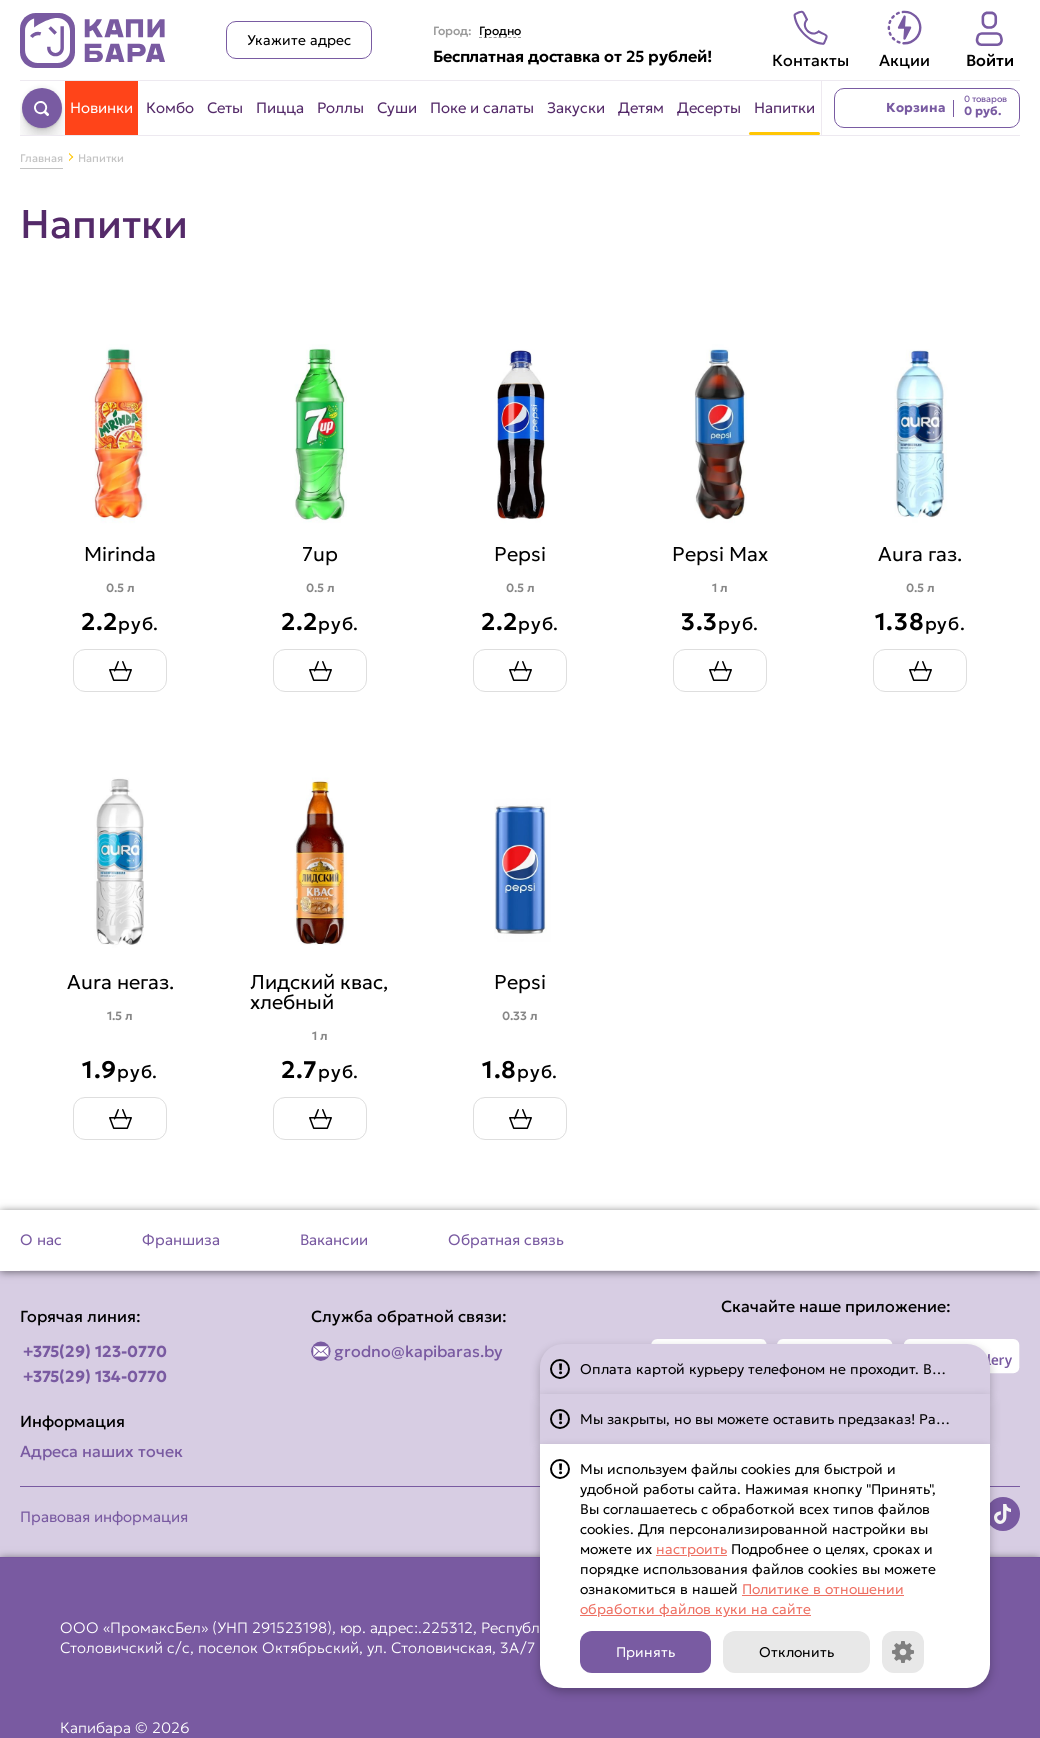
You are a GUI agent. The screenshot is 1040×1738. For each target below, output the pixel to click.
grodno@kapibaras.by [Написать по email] (418, 1351)
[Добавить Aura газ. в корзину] (920, 670)
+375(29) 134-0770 (95, 1376)
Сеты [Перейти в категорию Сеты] (225, 107)
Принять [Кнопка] (645, 1652)
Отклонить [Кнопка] (796, 1652)
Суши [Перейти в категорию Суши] (397, 107)
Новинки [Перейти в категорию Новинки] (101, 107)
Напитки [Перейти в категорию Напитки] (784, 107)
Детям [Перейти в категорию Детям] (641, 107)
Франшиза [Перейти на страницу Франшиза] (181, 1239)
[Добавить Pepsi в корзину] (520, 670)
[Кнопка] (903, 1652)
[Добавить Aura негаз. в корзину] (120, 1118)
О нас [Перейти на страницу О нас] (41, 1239)
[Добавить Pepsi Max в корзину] (720, 670)
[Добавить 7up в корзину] (320, 670)
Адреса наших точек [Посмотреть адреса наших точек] (101, 1451)
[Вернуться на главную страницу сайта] (93, 40)
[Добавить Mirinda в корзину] (120, 670)
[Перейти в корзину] (927, 108)
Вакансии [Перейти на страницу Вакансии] (334, 1239)
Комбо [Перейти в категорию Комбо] (170, 107)
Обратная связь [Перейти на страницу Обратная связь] (506, 1239)
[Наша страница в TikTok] (1003, 1514)
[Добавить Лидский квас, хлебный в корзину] (320, 1118)
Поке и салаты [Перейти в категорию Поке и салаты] (482, 107)
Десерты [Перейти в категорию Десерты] (709, 107)
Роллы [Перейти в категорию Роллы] (340, 107)
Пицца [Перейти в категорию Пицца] (280, 107)
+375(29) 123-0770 (95, 1351)
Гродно (500, 31)
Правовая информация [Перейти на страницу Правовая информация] (104, 1516)
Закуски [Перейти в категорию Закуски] (576, 107)
